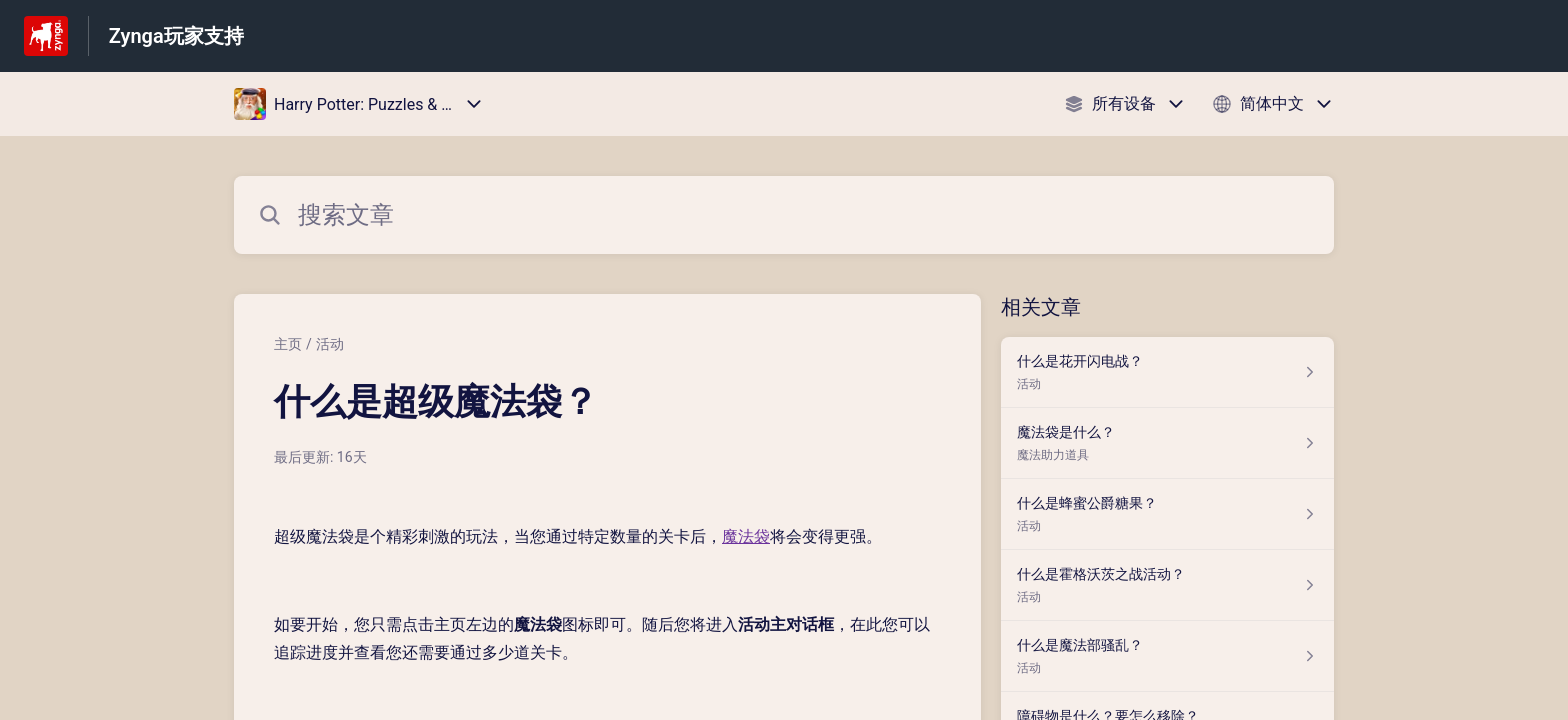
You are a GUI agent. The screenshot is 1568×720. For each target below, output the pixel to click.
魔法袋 (746, 536)
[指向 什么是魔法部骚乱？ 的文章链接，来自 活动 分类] (1167, 656)
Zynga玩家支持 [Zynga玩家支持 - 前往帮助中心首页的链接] (176, 36)
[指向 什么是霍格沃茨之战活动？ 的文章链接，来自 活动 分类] (1167, 585)
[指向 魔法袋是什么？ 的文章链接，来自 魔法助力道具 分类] (1167, 443)
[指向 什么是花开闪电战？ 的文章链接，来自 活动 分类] (1167, 372)
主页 (288, 344)
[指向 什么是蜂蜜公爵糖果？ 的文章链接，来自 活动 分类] (1167, 514)
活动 (330, 344)
